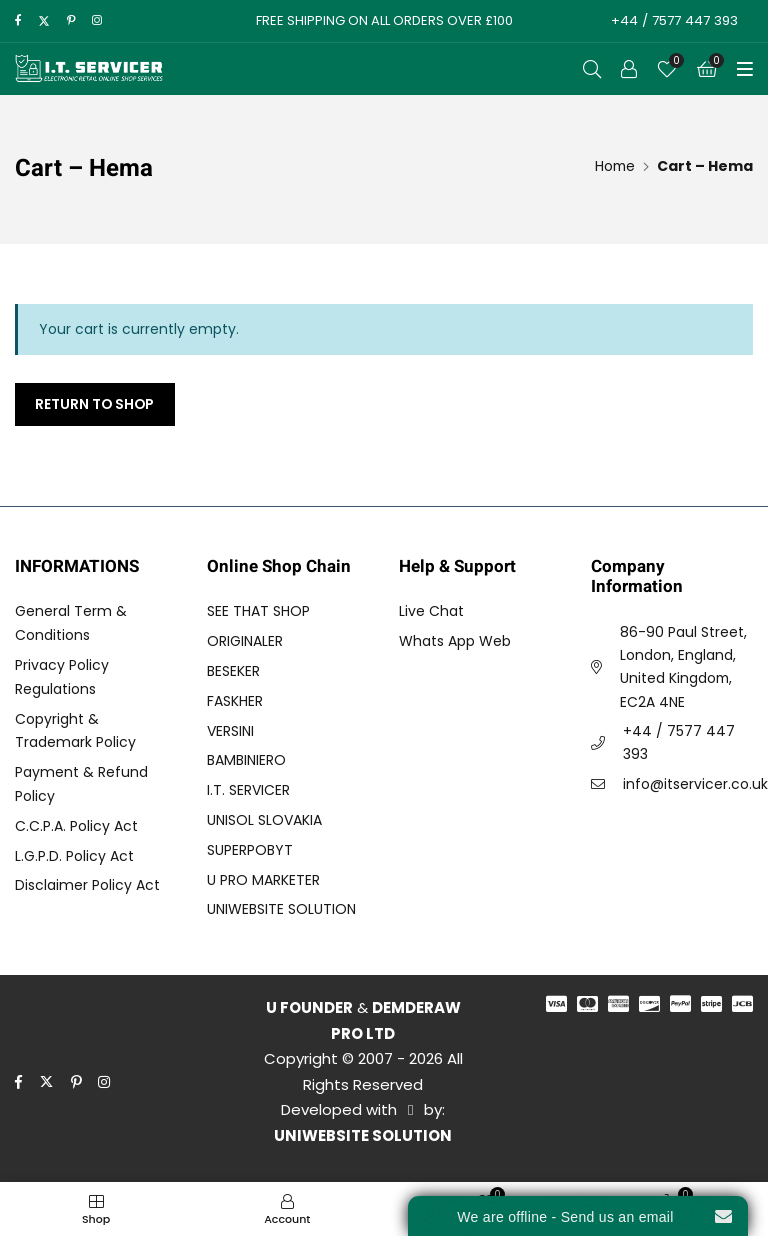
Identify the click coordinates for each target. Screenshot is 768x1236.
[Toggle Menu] (745, 69)
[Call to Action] (629, 69)
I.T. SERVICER (248, 791)
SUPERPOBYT (250, 850)
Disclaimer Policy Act (87, 886)
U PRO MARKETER (263, 880)
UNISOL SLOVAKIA (264, 820)
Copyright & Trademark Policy (75, 731)
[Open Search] (592, 69)
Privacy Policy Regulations (62, 677)
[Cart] (707, 69)
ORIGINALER (245, 642)
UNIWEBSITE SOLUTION (281, 910)
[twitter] (44, 21)
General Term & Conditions (71, 624)
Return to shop (96, 404)
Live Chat (431, 612)
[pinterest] (71, 21)
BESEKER (233, 671)
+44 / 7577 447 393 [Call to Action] (672, 20)
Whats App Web (455, 642)
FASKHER (235, 701)
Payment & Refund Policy (81, 785)
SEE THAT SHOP (258, 612)
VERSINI (230, 731)
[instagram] (97, 21)
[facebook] (18, 21)
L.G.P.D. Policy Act (74, 856)
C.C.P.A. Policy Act (76, 826)
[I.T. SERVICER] (89, 69)
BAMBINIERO (246, 761)
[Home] (614, 166)
